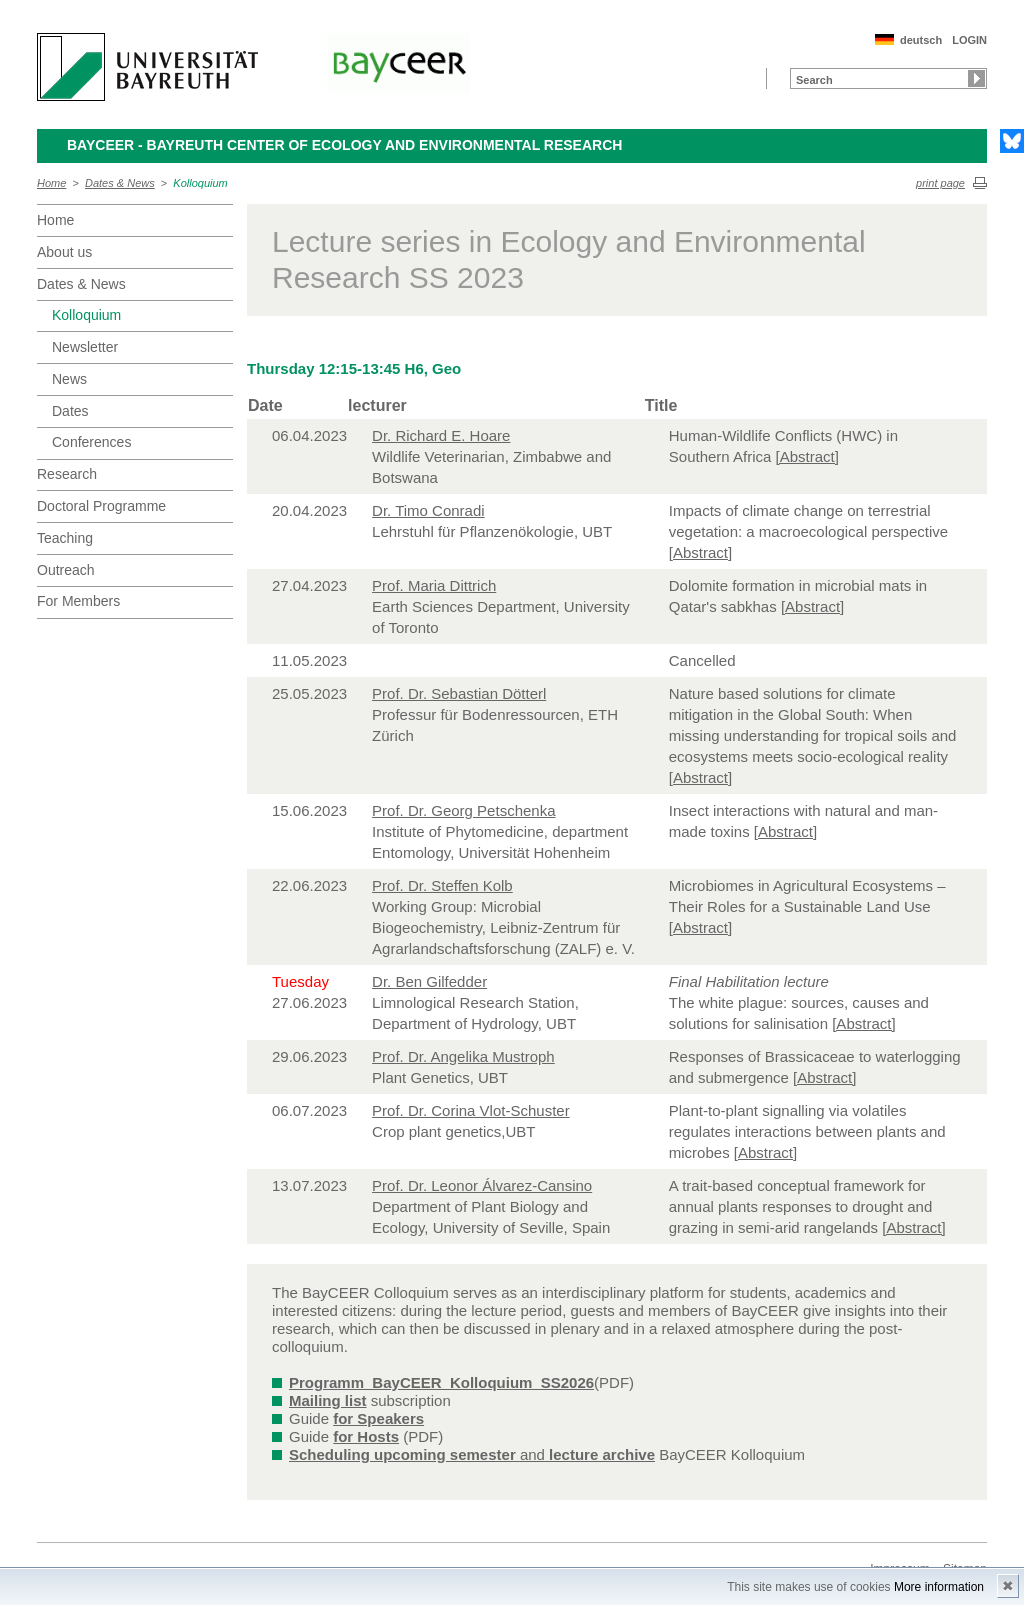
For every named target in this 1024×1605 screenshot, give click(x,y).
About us (64, 252)
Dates (70, 411)
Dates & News (120, 183)
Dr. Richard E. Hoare (441, 435)
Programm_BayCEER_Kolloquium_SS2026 (441, 1382)
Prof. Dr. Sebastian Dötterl (459, 693)
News (69, 379)
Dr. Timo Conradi (428, 510)
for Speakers (378, 1418)
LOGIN (969, 40)
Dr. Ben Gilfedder (429, 981)
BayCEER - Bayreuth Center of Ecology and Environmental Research (344, 145)
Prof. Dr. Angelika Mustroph (463, 1056)
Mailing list (328, 1400)
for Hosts (366, 1436)
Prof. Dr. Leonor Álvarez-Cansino (482, 1185)
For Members (78, 601)
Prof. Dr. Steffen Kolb (442, 885)
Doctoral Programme (101, 506)
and (472, 1454)
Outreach (66, 570)
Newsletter (85, 347)
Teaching (65, 538)
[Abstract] (807, 456)
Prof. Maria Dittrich (434, 585)
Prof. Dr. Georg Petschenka (463, 810)
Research (67, 474)
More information (939, 1587)
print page (940, 183)
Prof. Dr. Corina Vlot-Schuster (471, 1110)
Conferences (91, 442)
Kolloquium (200, 183)
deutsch (921, 40)
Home (51, 183)
